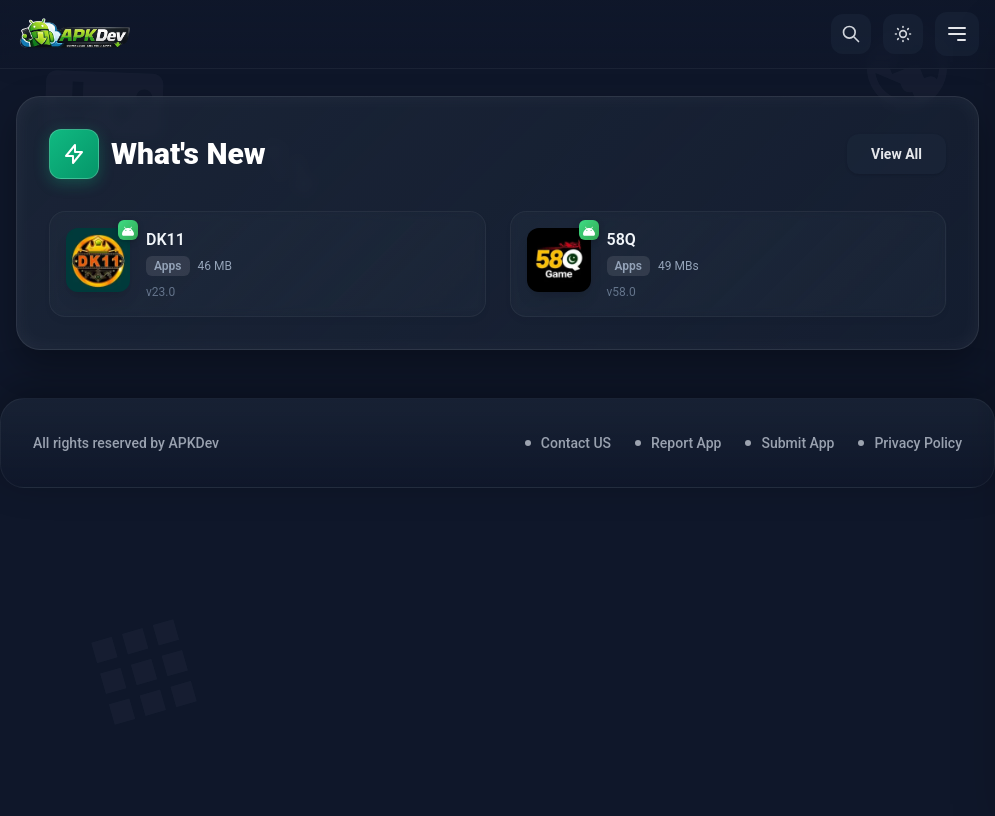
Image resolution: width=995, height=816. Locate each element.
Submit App (797, 443)
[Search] (851, 34)
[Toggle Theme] (903, 34)
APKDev (193, 443)
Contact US (576, 443)
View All (896, 154)
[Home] (74, 34)
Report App (686, 443)
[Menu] (957, 34)
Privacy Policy (918, 443)
